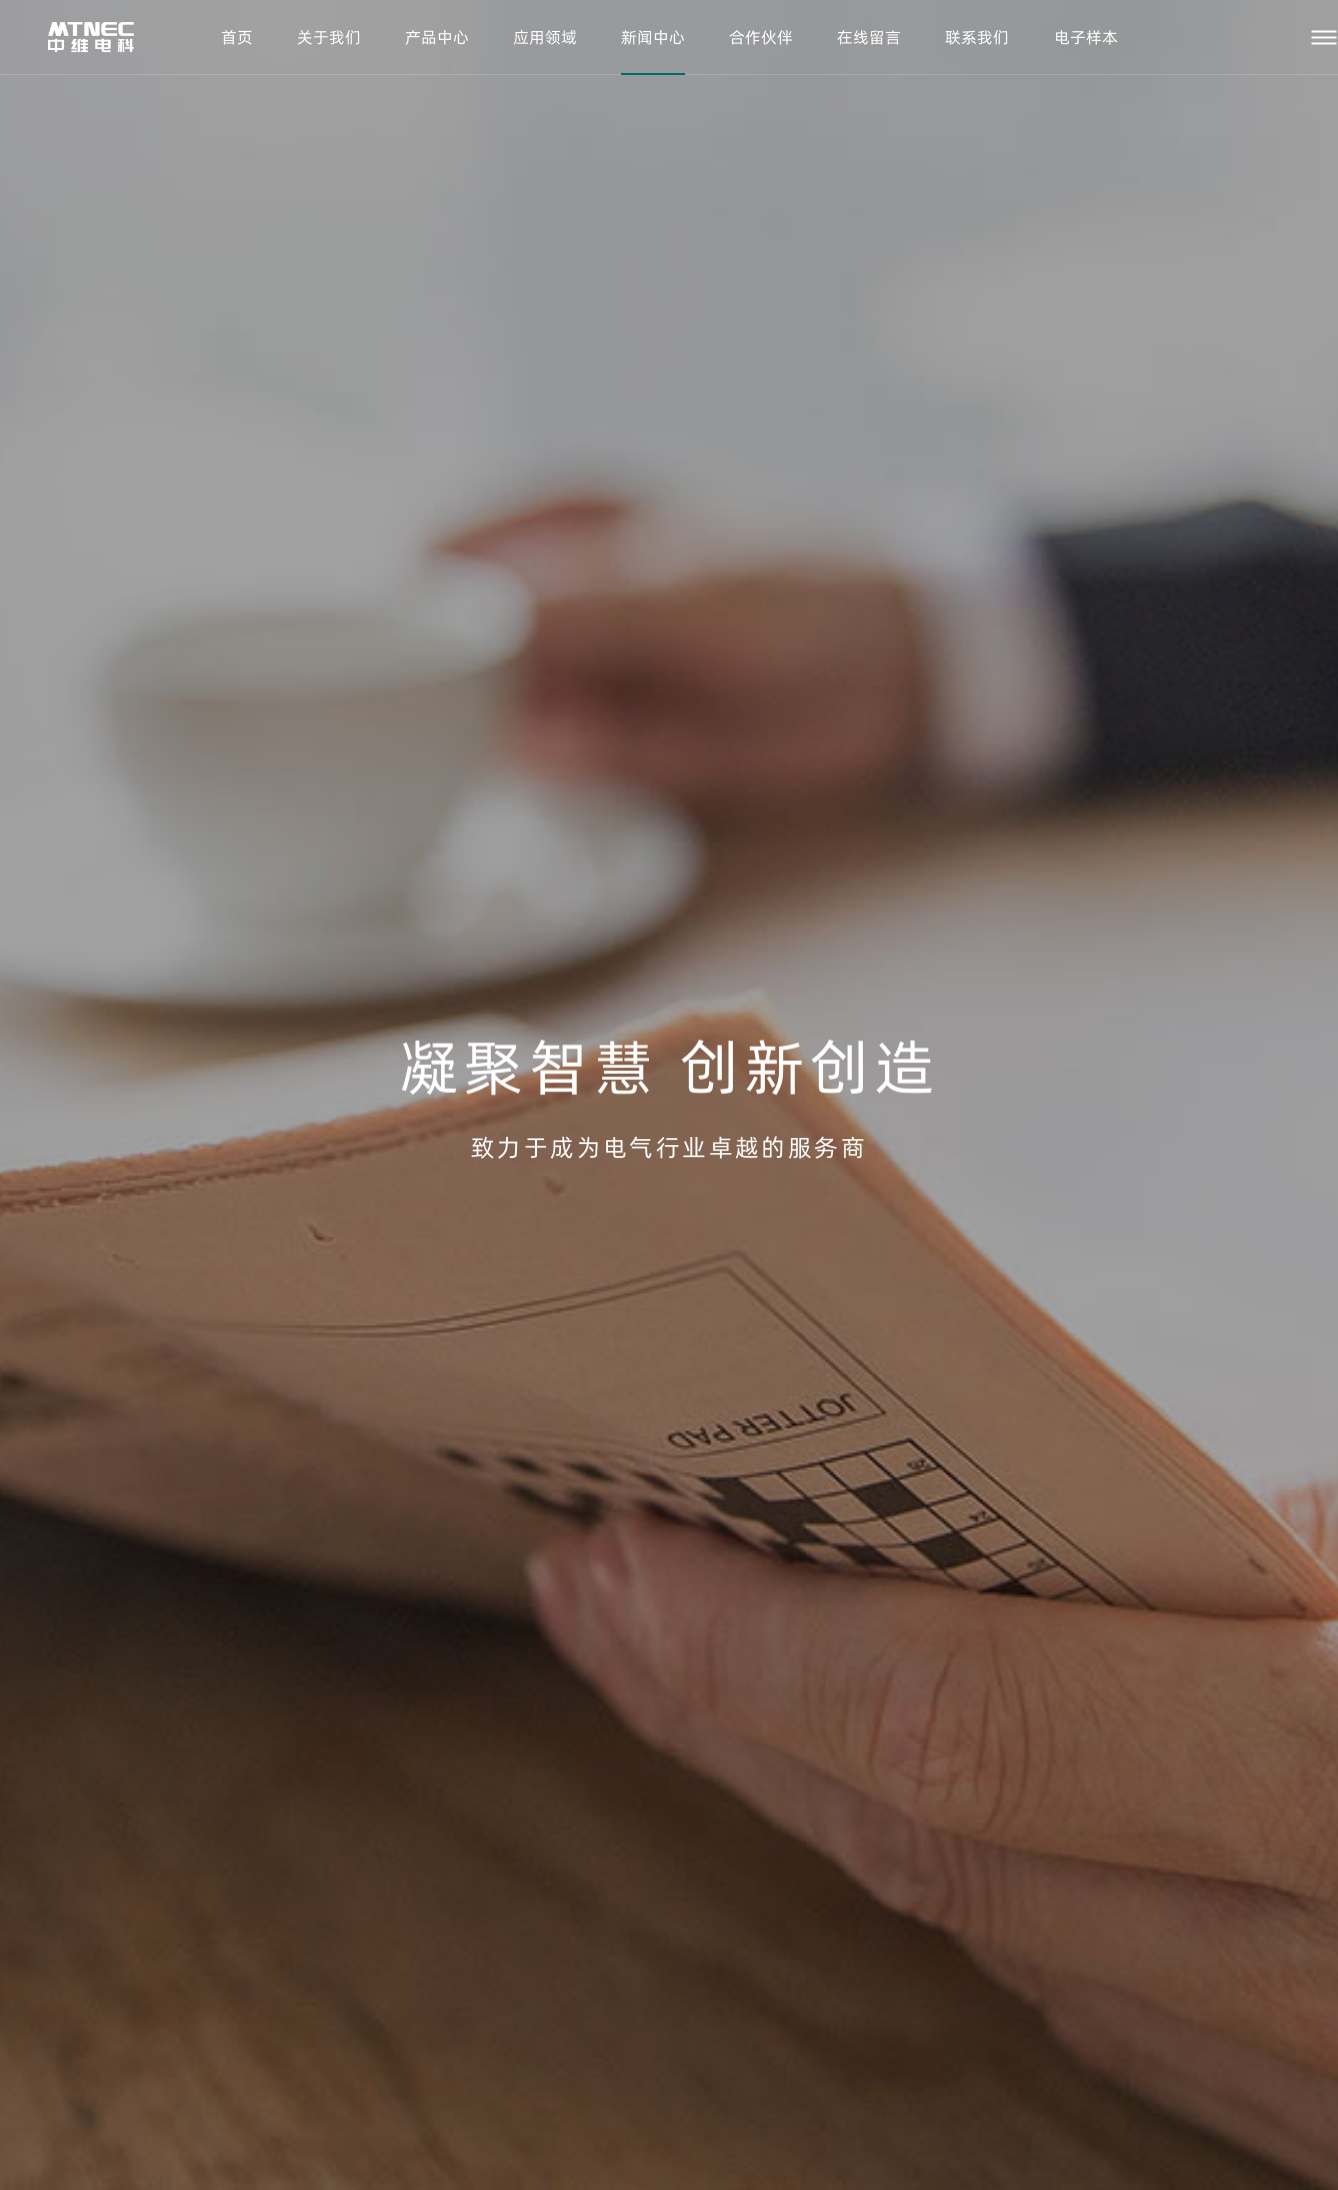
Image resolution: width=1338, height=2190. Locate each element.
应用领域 (545, 37)
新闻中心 (653, 37)
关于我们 (329, 37)
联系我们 (977, 37)
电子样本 (1086, 37)
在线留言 (869, 37)
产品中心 (437, 37)
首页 (237, 37)
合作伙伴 (761, 37)
